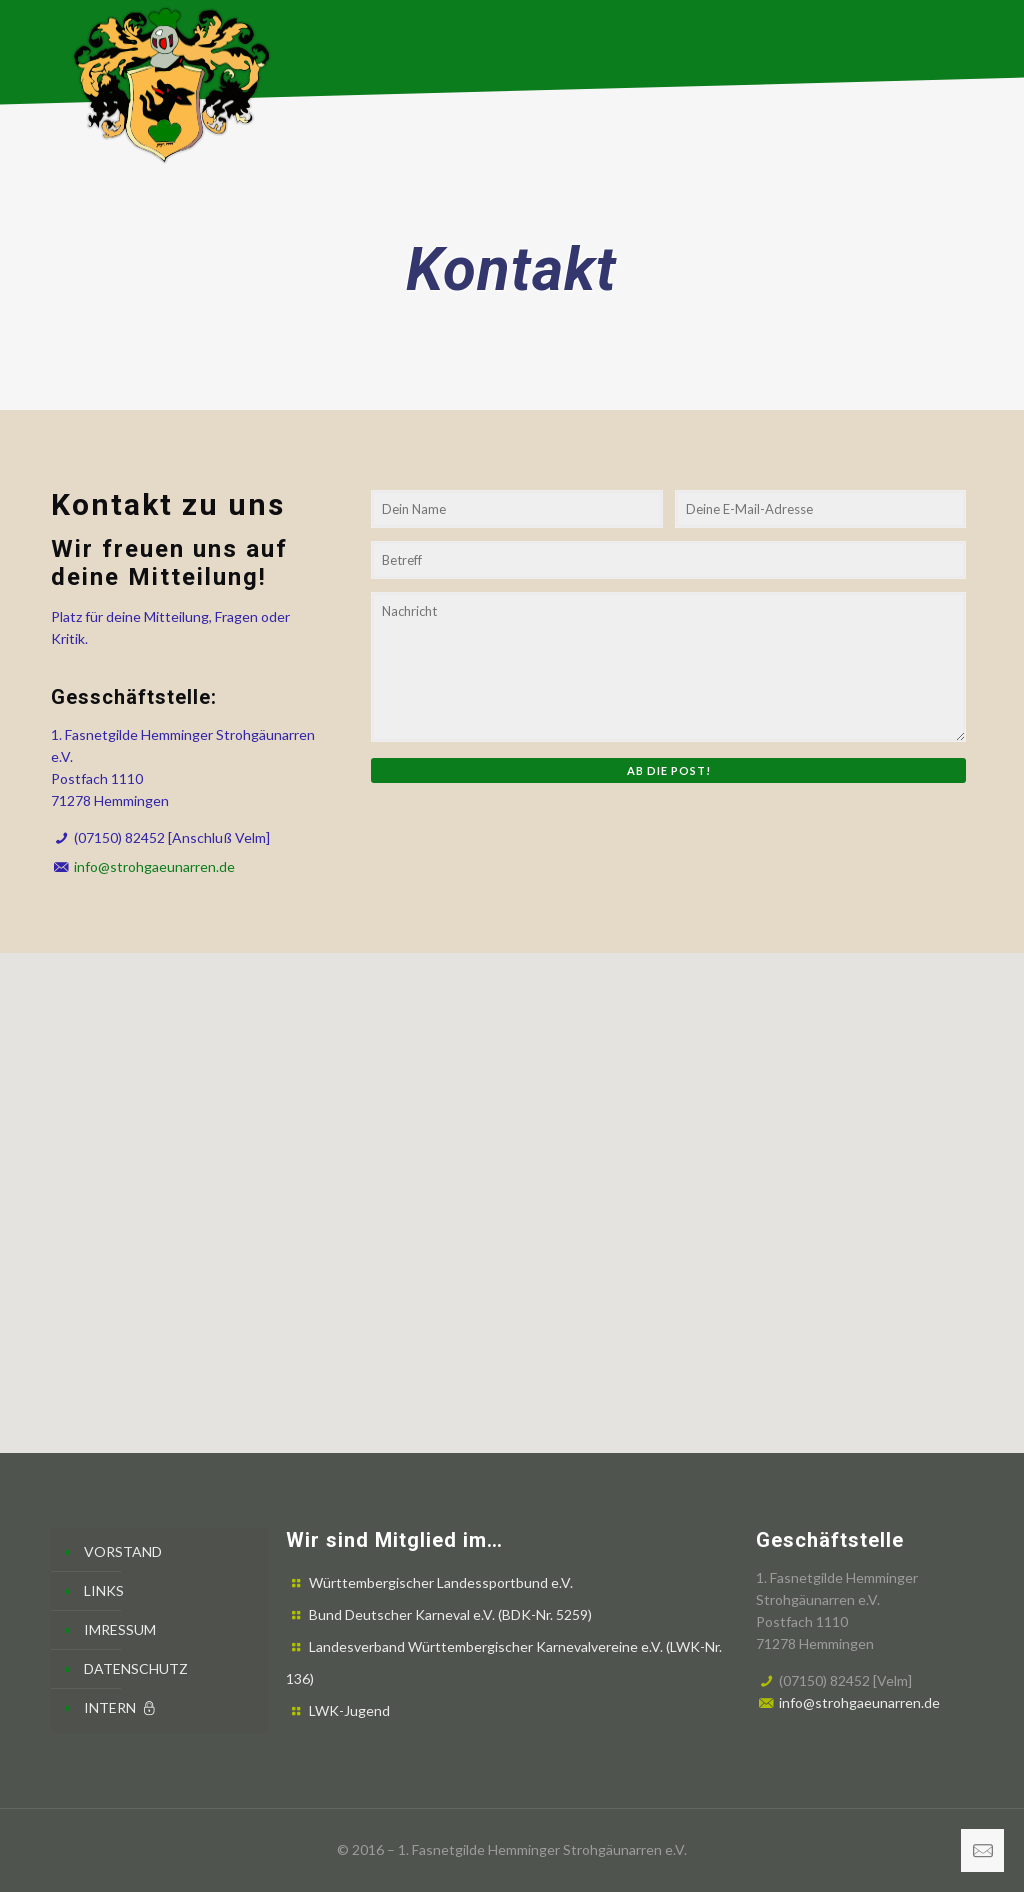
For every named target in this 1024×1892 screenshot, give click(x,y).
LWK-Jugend (349, 1710)
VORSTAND (123, 1551)
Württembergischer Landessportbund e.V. (441, 1582)
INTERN (121, 1707)
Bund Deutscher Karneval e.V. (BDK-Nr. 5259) (450, 1614)
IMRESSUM (120, 1629)
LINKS (104, 1590)
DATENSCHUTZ (136, 1668)
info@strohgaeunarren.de (154, 866)
